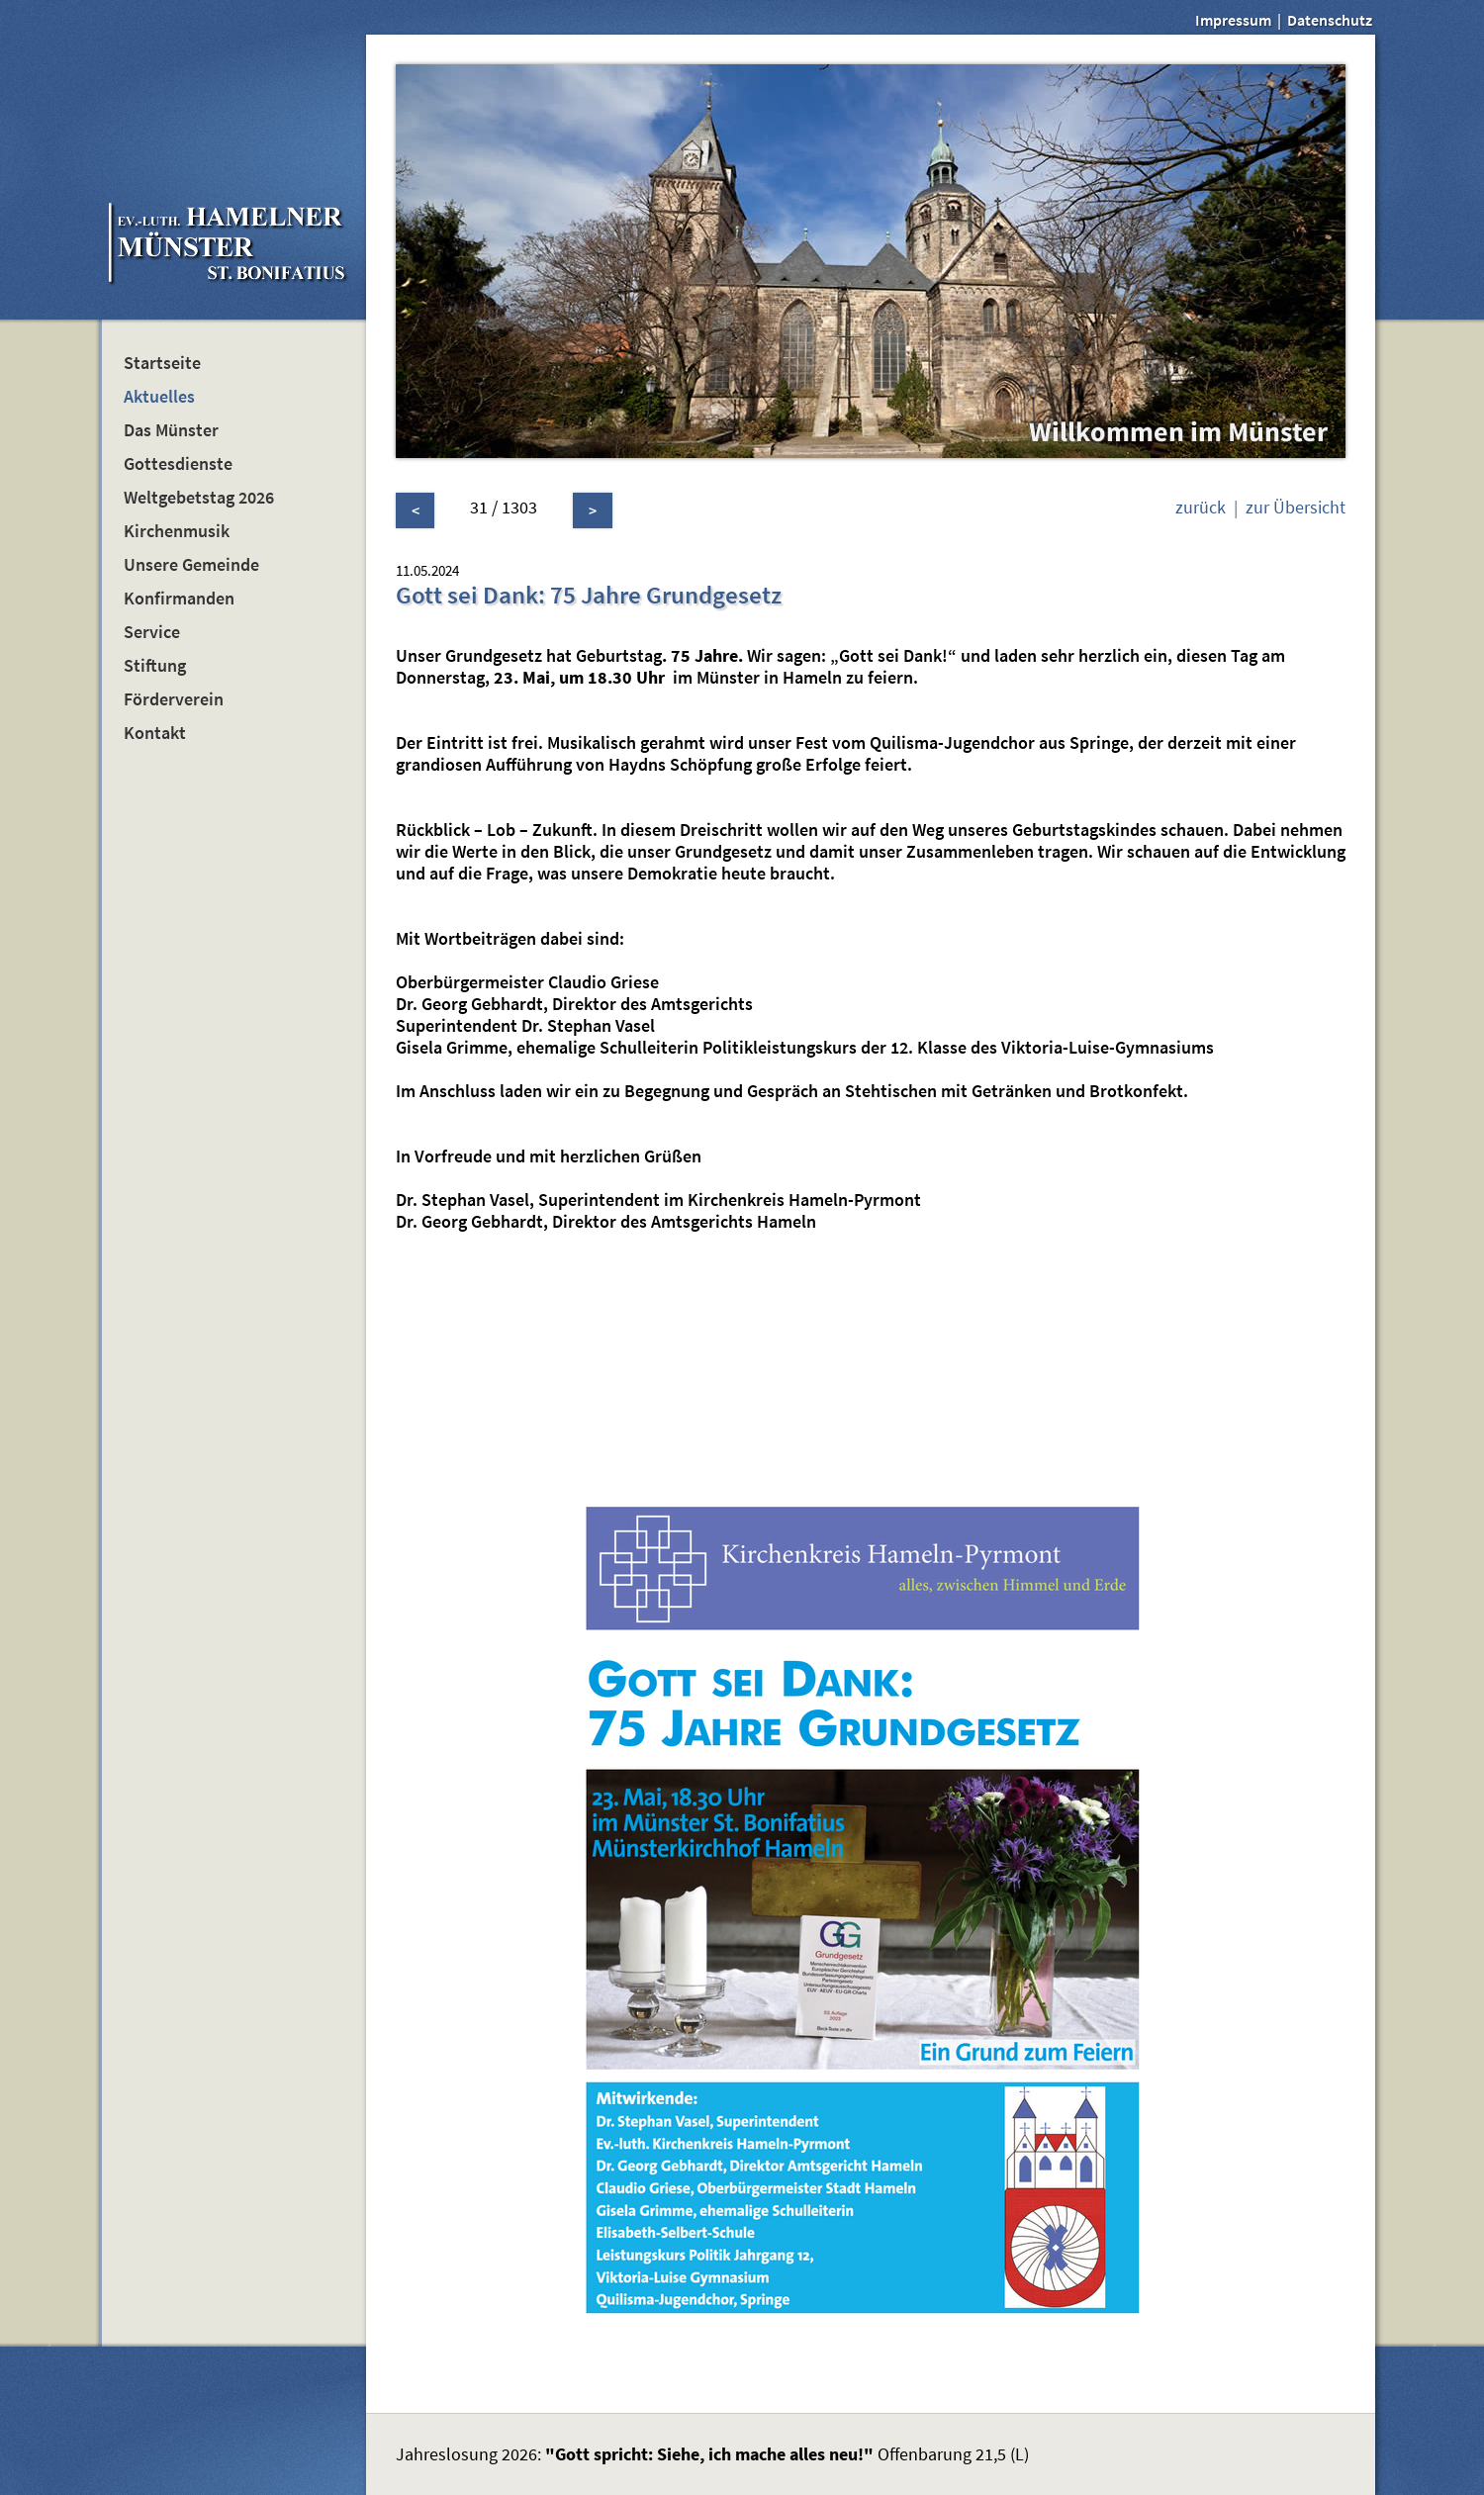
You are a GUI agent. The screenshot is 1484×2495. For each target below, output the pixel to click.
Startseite (162, 363)
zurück (1200, 507)
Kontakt (155, 733)
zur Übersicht (1295, 507)
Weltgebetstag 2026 (199, 497)
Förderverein (174, 699)
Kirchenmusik (177, 531)
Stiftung (155, 666)
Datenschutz (1329, 20)
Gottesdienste (178, 464)
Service (152, 632)
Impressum (1233, 20)
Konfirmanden (179, 598)
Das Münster (171, 430)
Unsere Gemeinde (191, 565)
